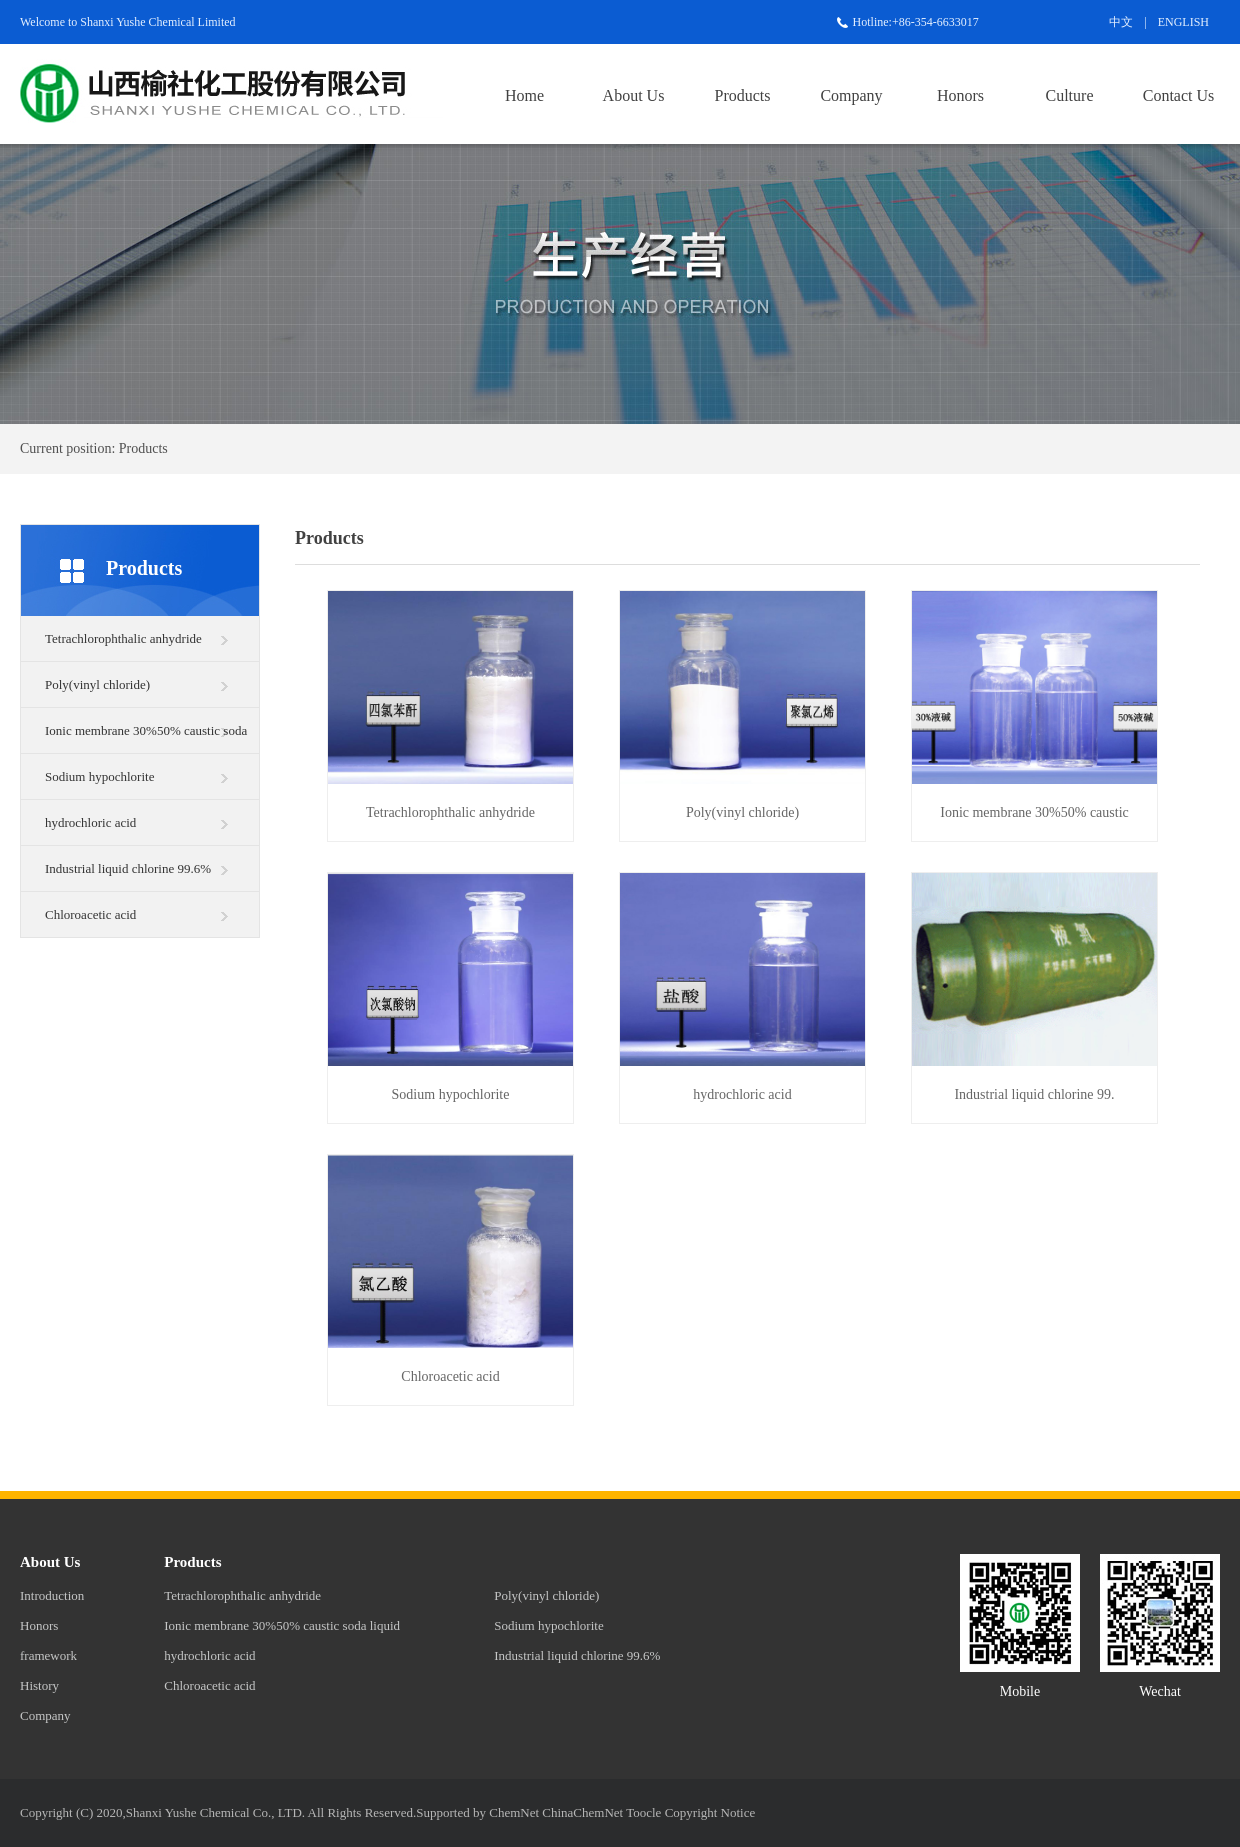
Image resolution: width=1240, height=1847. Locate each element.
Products (743, 95)
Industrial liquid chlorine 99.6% (128, 868)
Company (851, 95)
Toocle (643, 1812)
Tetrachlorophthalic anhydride (123, 638)
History (39, 1685)
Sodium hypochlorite (99, 776)
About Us (634, 95)
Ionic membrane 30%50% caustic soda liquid (146, 738)
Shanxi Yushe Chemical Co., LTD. (215, 1812)
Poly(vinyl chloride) (97, 684)
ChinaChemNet (582, 1812)
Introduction (52, 1595)
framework (48, 1655)
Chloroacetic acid (90, 914)
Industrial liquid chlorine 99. (1034, 1094)
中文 (1121, 22)
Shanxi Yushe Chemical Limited (157, 22)
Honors (960, 95)
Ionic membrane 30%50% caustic (1034, 812)
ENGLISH (1183, 22)
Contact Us (1179, 95)
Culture (1070, 95)
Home (524, 95)
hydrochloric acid (90, 822)
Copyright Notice (710, 1812)
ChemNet (514, 1812)
